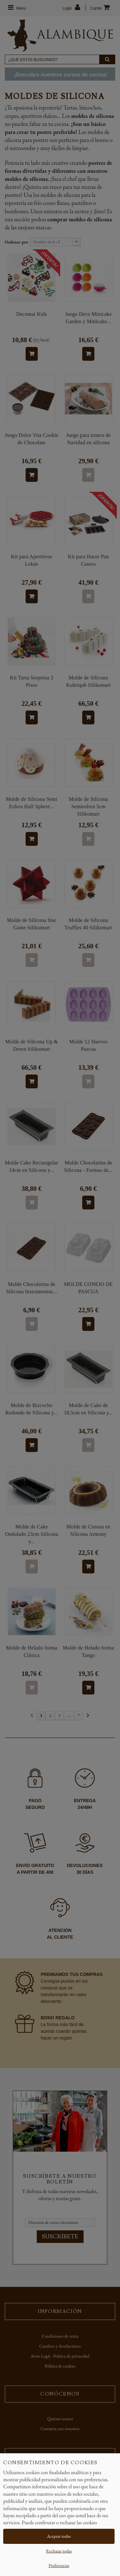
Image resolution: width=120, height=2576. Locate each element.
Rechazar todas (59, 2551)
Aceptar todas (59, 2536)
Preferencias (59, 2565)
